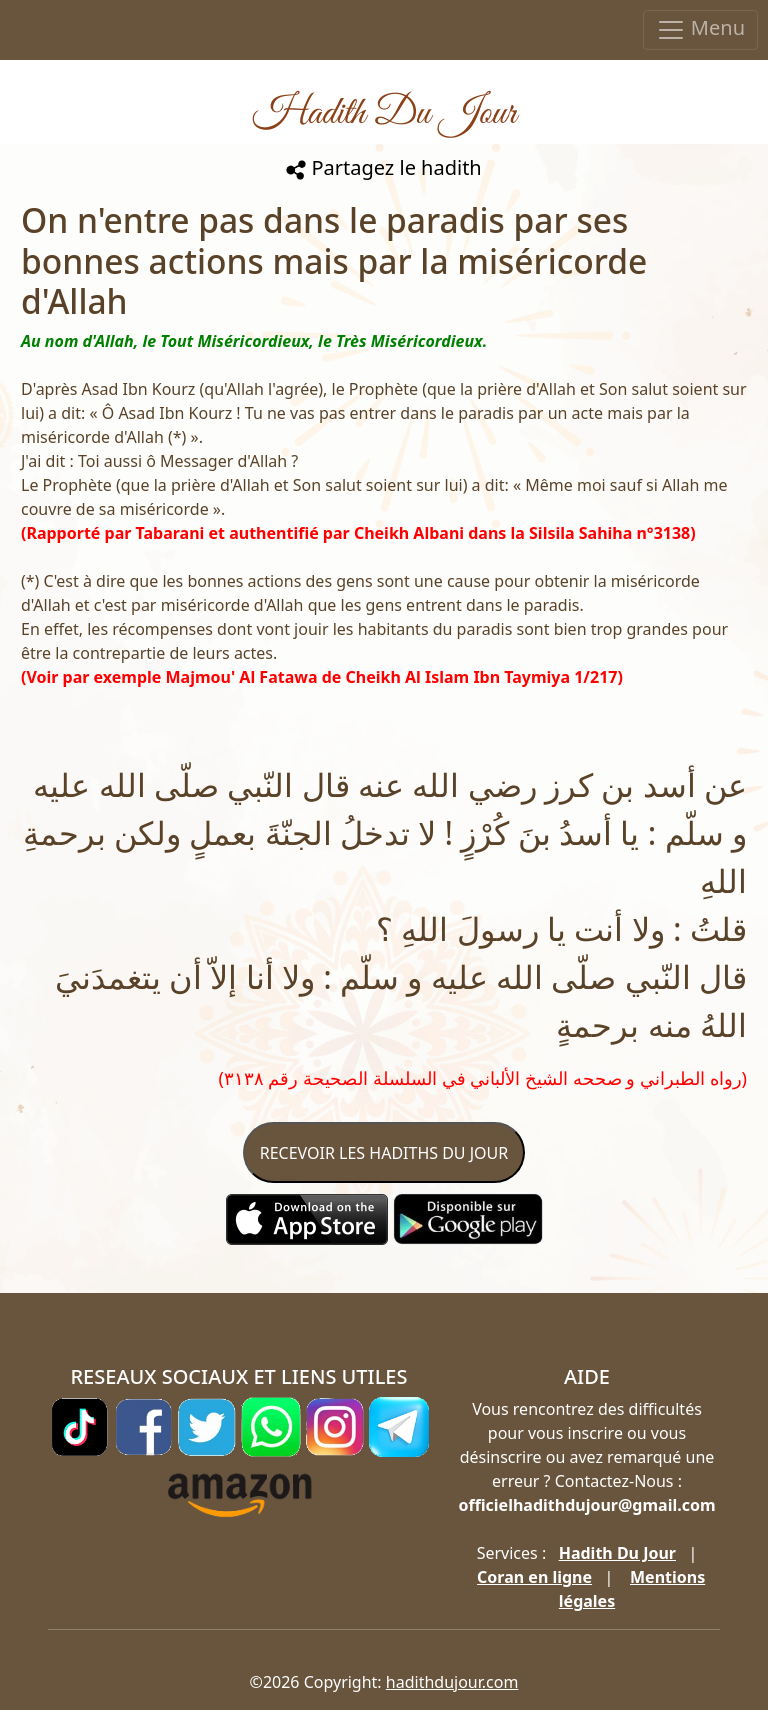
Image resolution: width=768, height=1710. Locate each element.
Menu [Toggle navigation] (700, 29)
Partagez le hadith (383, 167)
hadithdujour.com (452, 1682)
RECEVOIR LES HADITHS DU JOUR (384, 1153)
